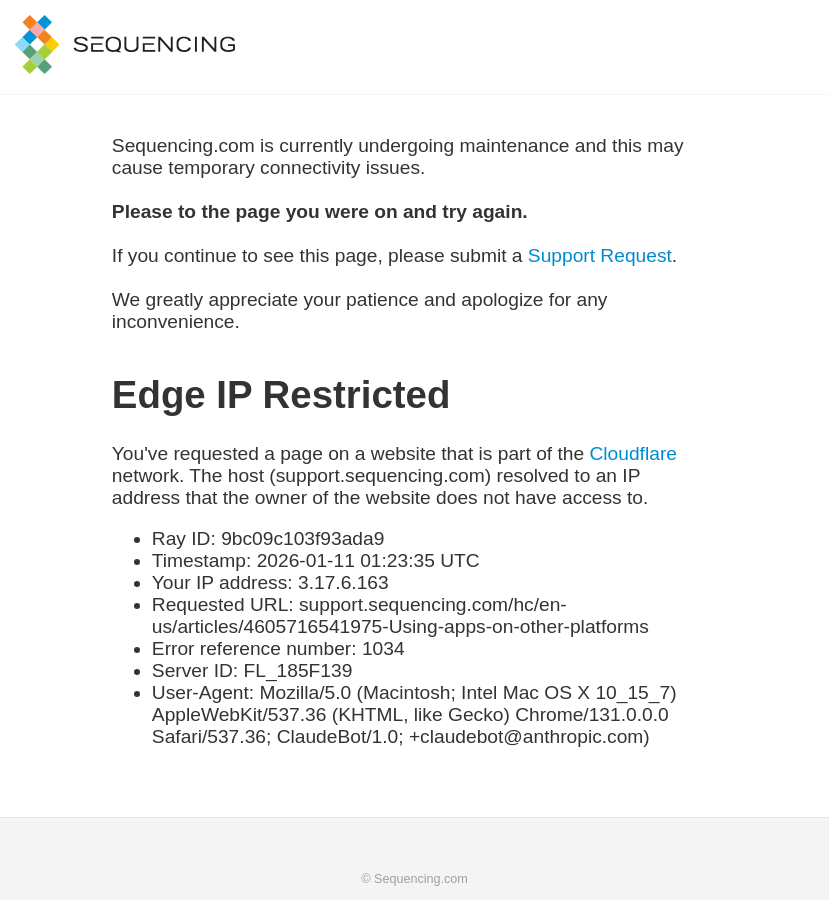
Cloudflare (632, 453)
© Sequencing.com (414, 879)
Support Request (600, 255)
